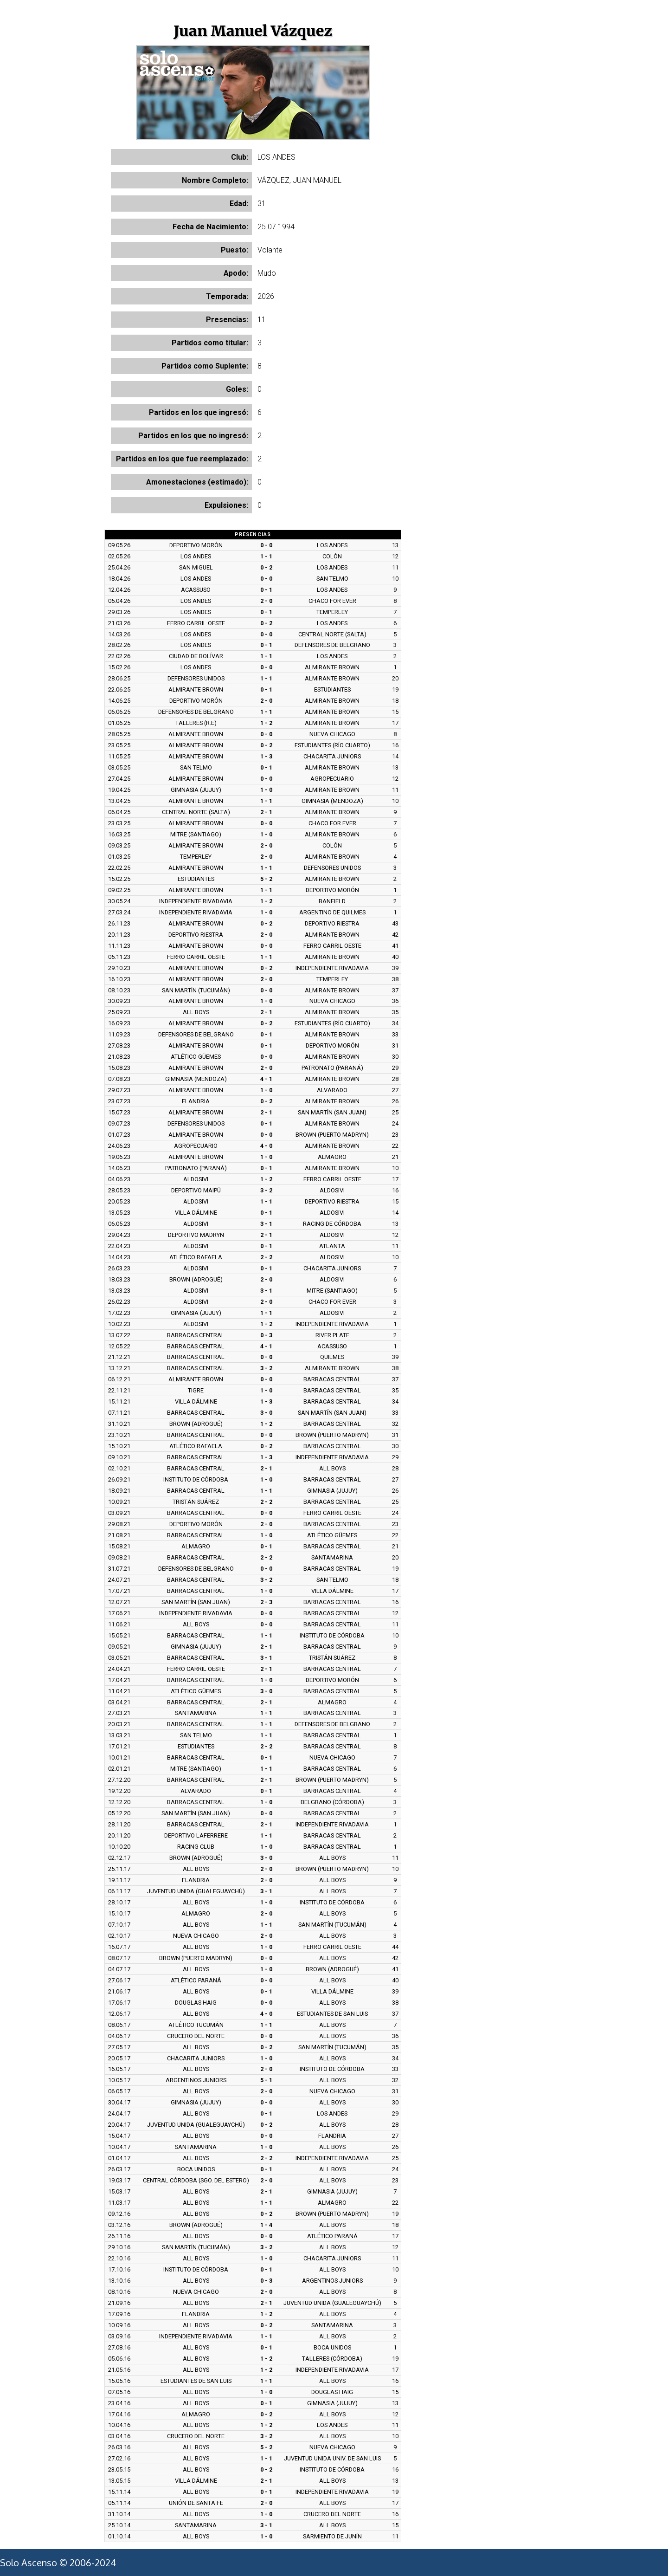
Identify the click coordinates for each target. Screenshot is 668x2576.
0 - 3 (266, 1335)
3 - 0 (266, 1412)
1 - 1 (266, 556)
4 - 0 (266, 1145)
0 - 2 (266, 567)
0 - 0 (266, 545)
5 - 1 (266, 2080)
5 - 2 (266, 878)
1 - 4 (266, 2224)
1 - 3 (266, 756)
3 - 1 (266, 1223)
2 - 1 (266, 812)
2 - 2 (266, 1257)
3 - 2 (266, 1190)
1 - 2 (266, 722)
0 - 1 (266, 589)
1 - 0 (266, 789)
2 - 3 (266, 1602)
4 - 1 (266, 1078)
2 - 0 (266, 600)
